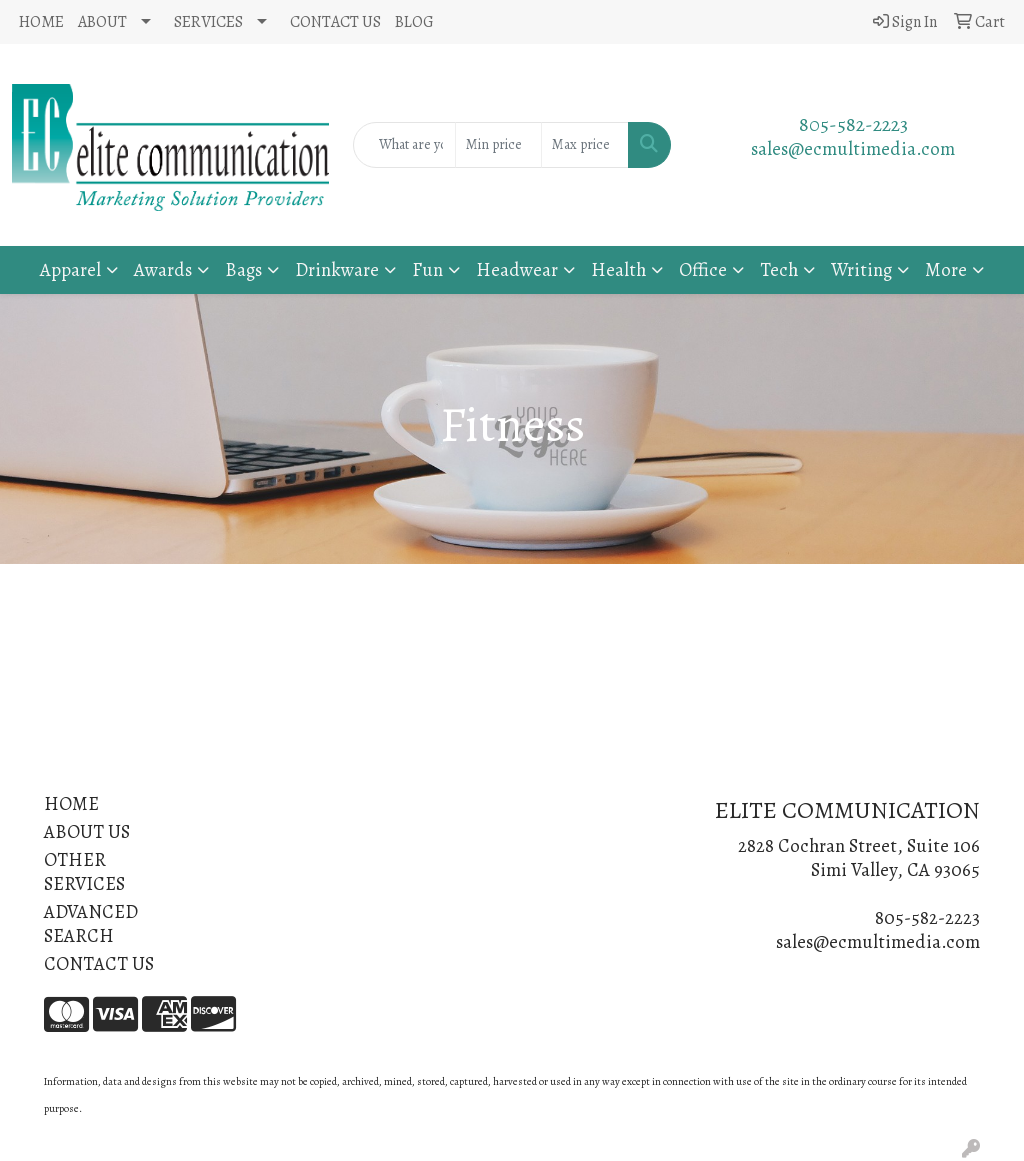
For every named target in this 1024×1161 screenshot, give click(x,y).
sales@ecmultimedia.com (853, 148)
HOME (41, 22)
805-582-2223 (853, 124)
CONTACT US (335, 22)
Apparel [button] (70, 269)
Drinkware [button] (337, 269)
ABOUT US (87, 831)
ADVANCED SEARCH (91, 923)
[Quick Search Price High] (584, 145)
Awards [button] (163, 269)
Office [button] (703, 269)
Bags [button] (243, 269)
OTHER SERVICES (84, 871)
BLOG (414, 22)
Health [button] (618, 269)
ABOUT (102, 22)
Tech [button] (779, 269)
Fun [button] (427, 269)
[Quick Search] (404, 145)
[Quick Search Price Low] (498, 145)
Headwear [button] (517, 269)
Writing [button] (861, 269)
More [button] (946, 269)
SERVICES (208, 22)
